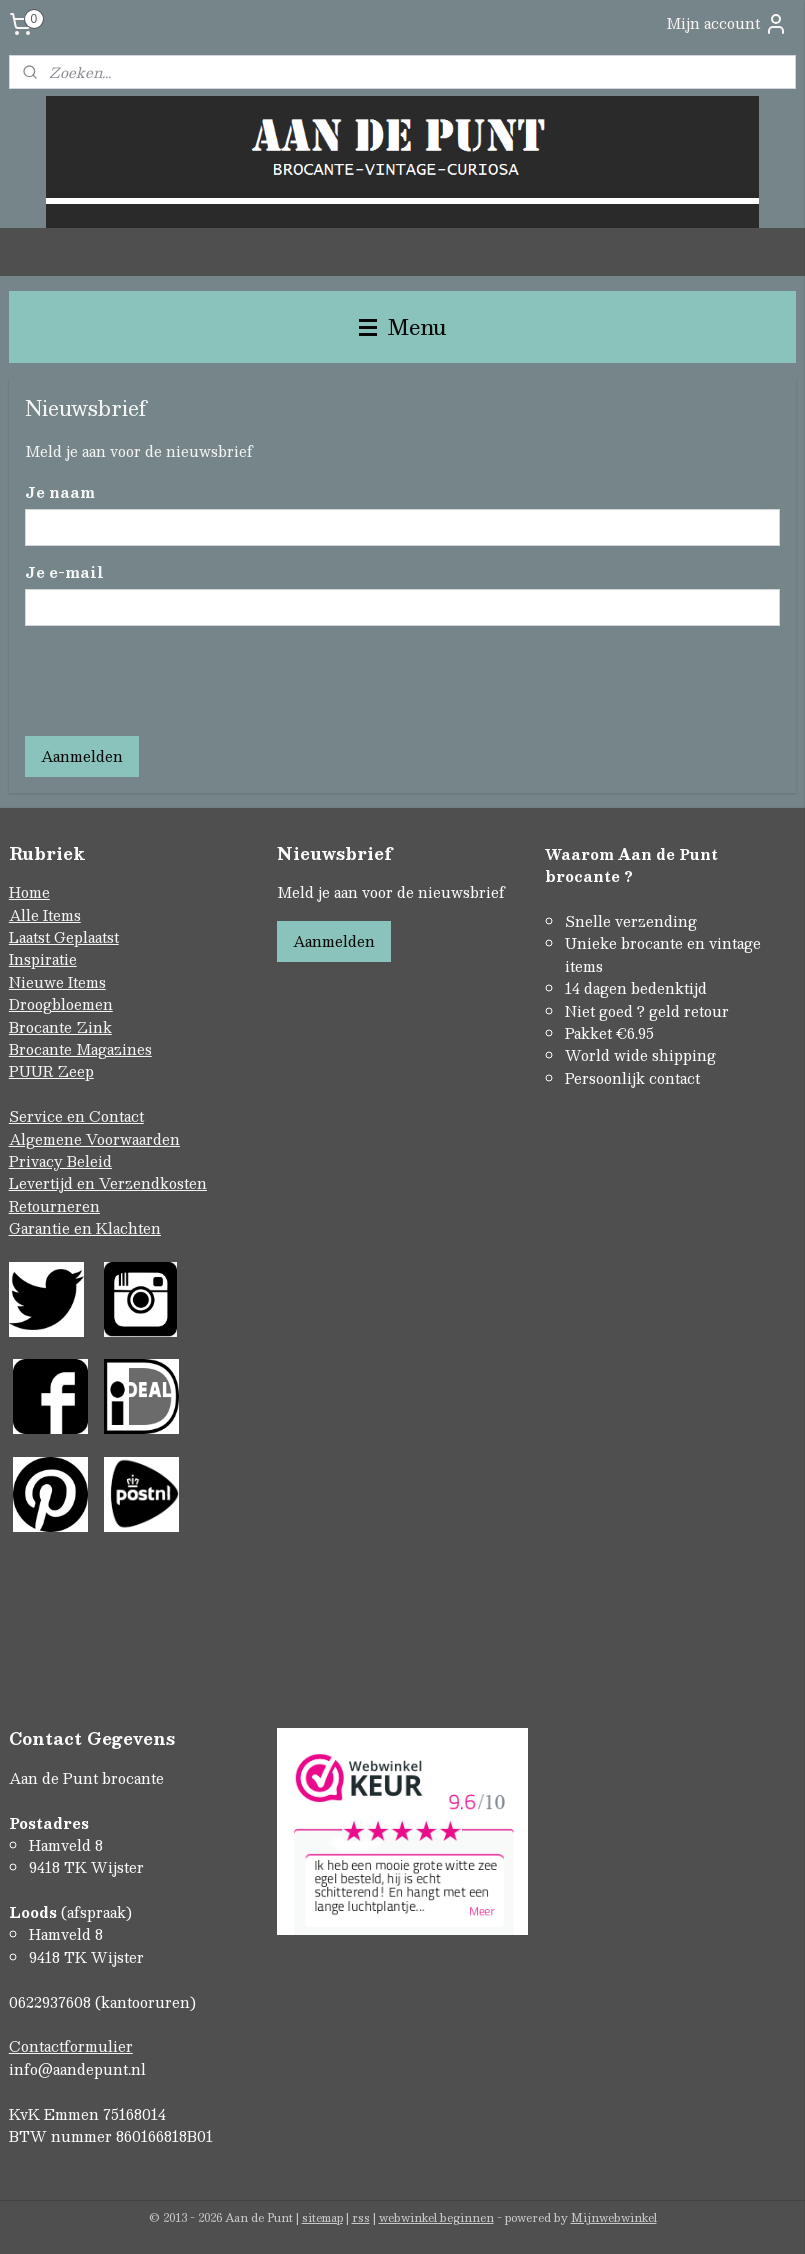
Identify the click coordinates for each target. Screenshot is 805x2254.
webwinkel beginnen (436, 2217)
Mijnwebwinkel (614, 2217)
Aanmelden (82, 756)
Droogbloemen (61, 1004)
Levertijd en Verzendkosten (108, 1183)
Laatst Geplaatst (64, 937)
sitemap (322, 2217)
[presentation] (177, 681)
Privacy (38, 1161)
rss (361, 2217)
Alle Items (45, 915)
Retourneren (54, 1206)
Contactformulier (71, 2046)
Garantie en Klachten (85, 1228)
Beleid (89, 1161)
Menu (403, 326)
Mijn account (727, 23)
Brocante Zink (60, 1027)
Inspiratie (43, 959)
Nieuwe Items (57, 982)
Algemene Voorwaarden (94, 1139)
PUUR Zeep (51, 1071)
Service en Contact (76, 1116)
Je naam (60, 492)
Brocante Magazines (80, 1049)
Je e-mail (64, 572)
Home (29, 892)
